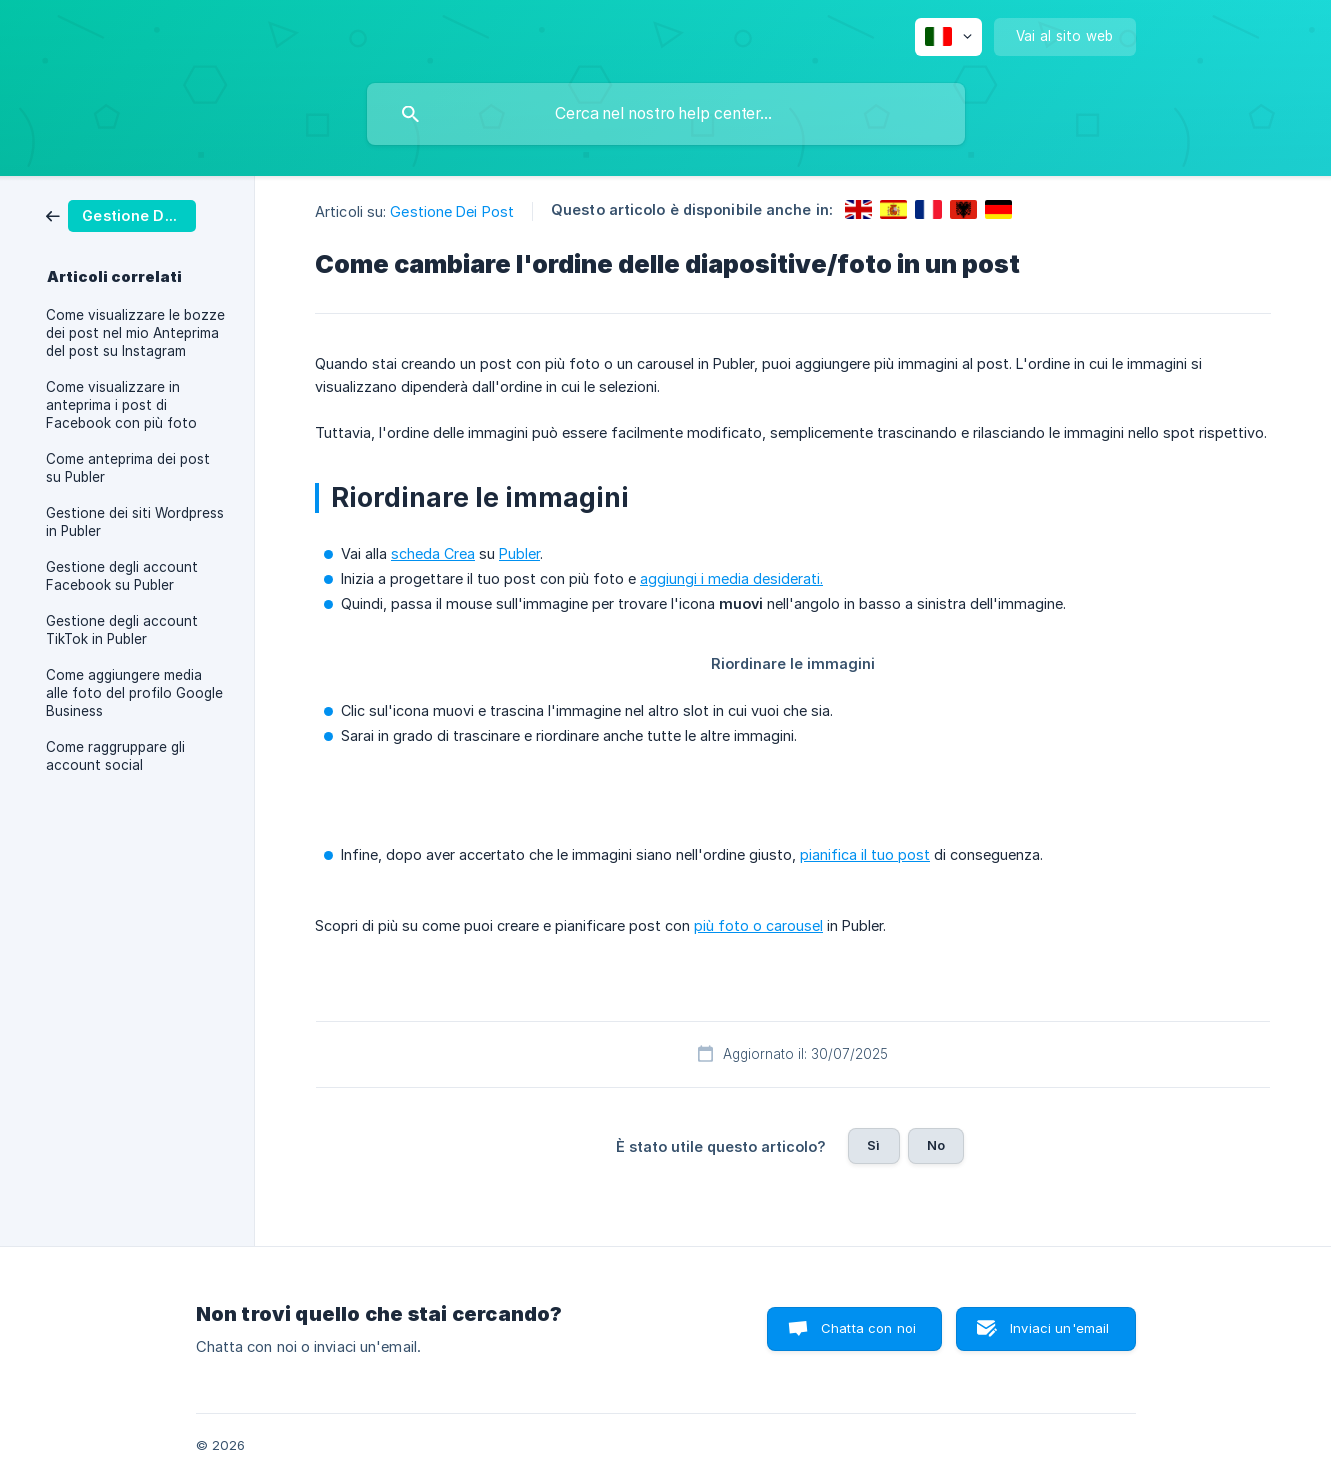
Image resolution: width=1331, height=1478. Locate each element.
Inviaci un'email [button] (1059, 1328)
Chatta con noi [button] (868, 1328)
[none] (948, 37)
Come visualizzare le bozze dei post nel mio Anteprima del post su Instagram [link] (135, 333)
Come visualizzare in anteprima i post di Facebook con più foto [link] (121, 405)
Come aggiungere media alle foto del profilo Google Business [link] (134, 693)
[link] (121, 214)
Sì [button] (873, 1145)
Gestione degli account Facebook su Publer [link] (122, 576)
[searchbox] (666, 114)
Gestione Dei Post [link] (452, 211)
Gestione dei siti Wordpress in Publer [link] (135, 522)
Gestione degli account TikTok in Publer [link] (122, 630)
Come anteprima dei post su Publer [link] (128, 468)
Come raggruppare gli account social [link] (115, 756)
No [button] (936, 1145)
